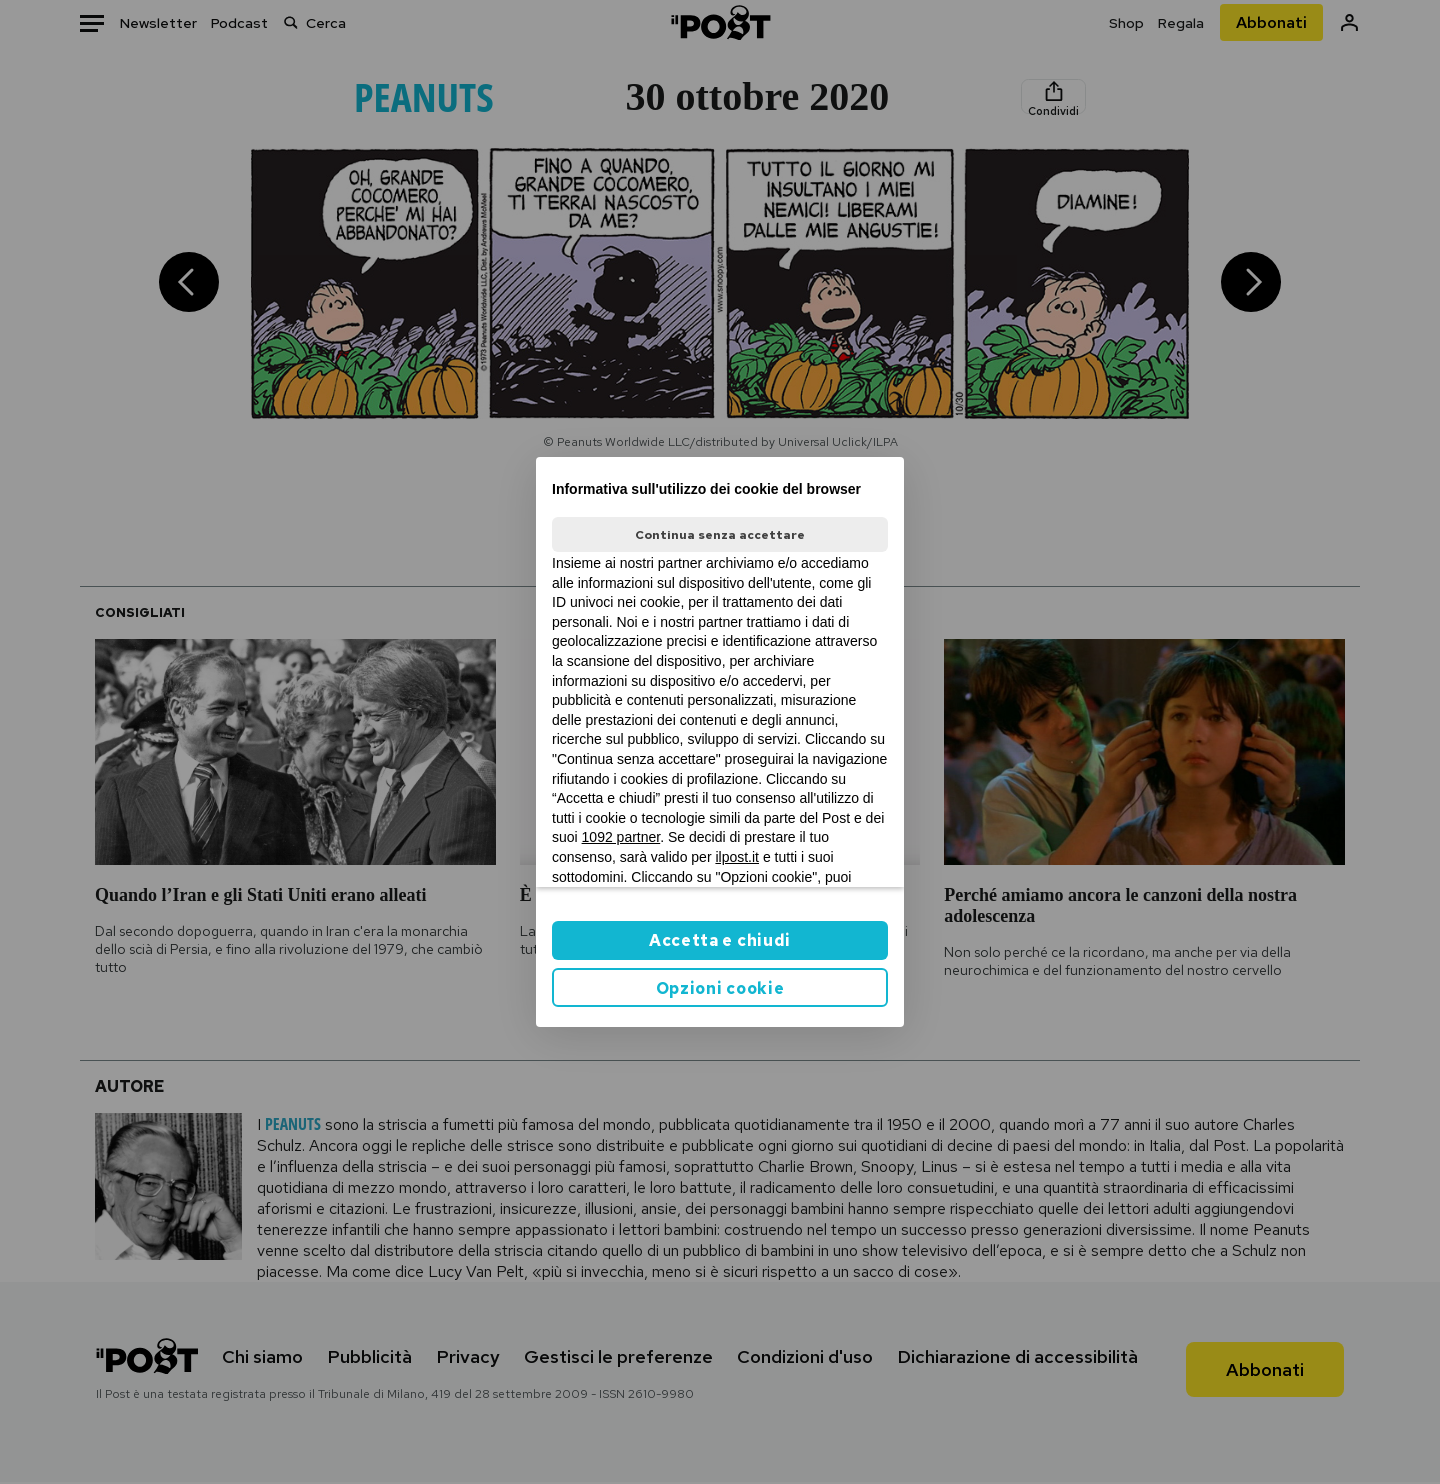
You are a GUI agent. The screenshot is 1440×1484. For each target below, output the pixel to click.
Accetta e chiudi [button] (720, 940)
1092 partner (621, 837)
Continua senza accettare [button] (720, 535)
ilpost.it (737, 857)
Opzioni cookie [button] (720, 988)
